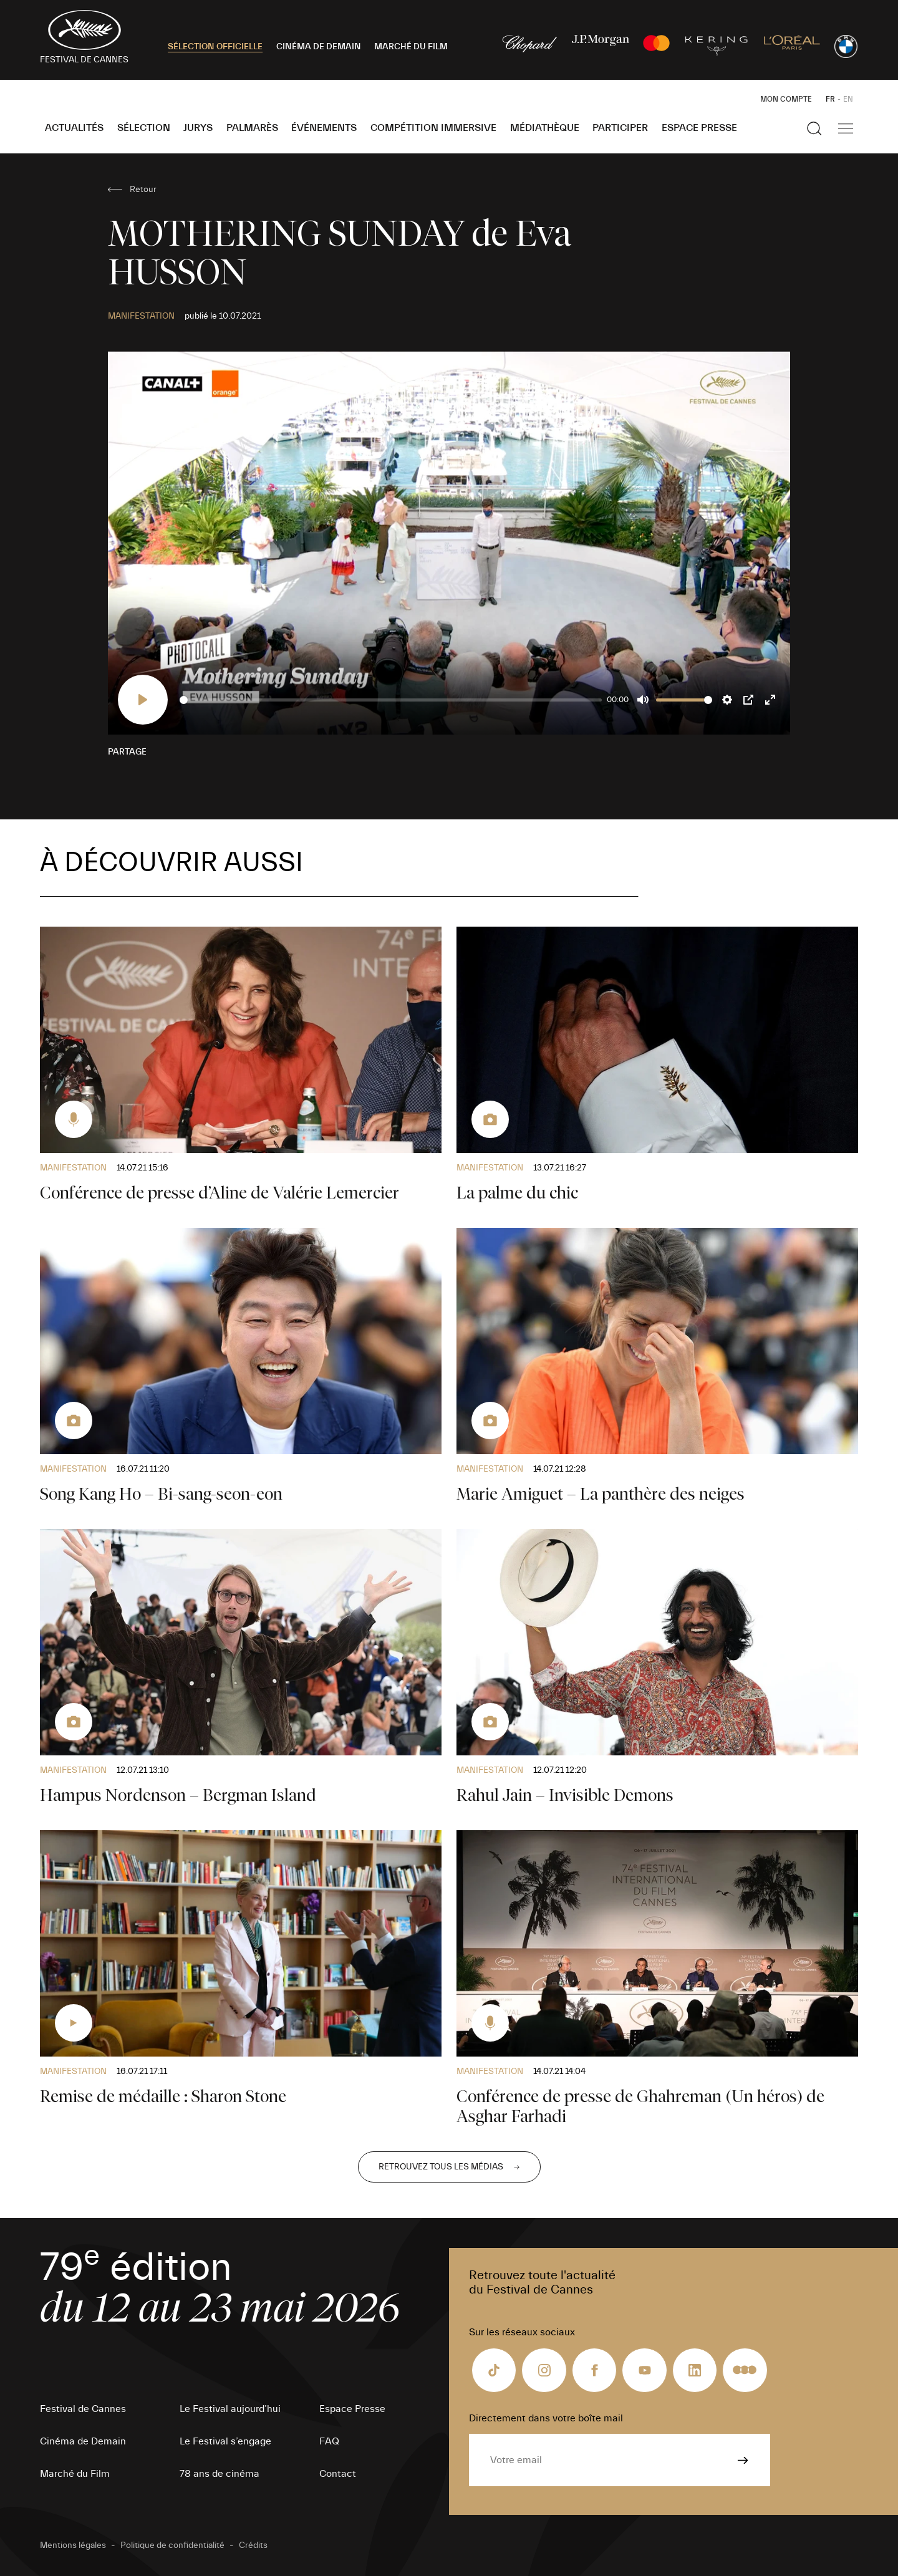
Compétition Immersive (433, 127)
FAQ (329, 2441)
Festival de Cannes (83, 2408)
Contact (337, 2473)
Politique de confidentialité (172, 2545)
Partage (127, 752)
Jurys (198, 127)
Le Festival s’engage (225, 2441)
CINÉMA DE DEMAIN (318, 47)
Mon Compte (786, 99)
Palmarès (252, 127)
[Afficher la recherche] (814, 128)
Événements (324, 127)
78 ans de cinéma (219, 2473)
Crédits (253, 2545)
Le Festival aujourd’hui (230, 2408)
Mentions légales (73, 2545)
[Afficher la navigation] (845, 128)
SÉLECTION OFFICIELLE (215, 47)
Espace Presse (699, 127)
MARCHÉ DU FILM (411, 47)
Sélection (143, 127)
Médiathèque (544, 127)
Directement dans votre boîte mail (546, 2418)
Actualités (74, 127)
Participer (620, 127)
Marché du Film (75, 2473)
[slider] (391, 700)
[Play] (143, 700)
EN (848, 99)
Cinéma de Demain (83, 2441)
